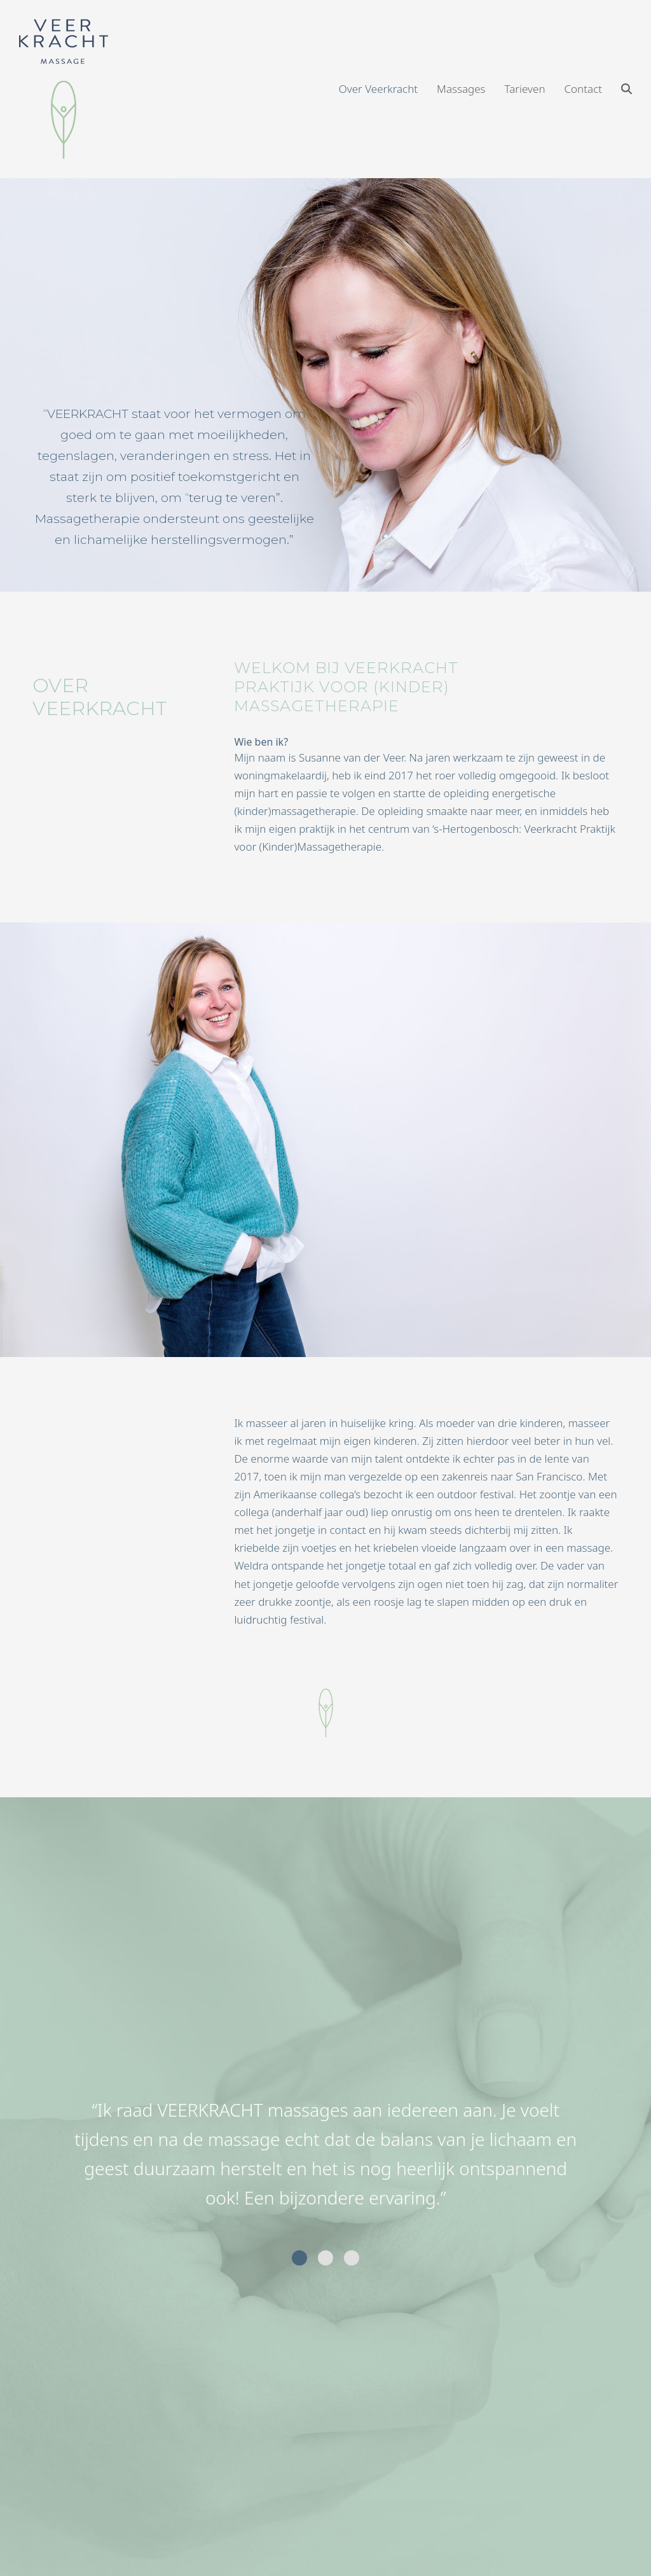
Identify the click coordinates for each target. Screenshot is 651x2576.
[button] (626, 89)
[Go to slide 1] (299, 2258)
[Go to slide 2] (325, 2258)
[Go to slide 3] (351, 2258)
